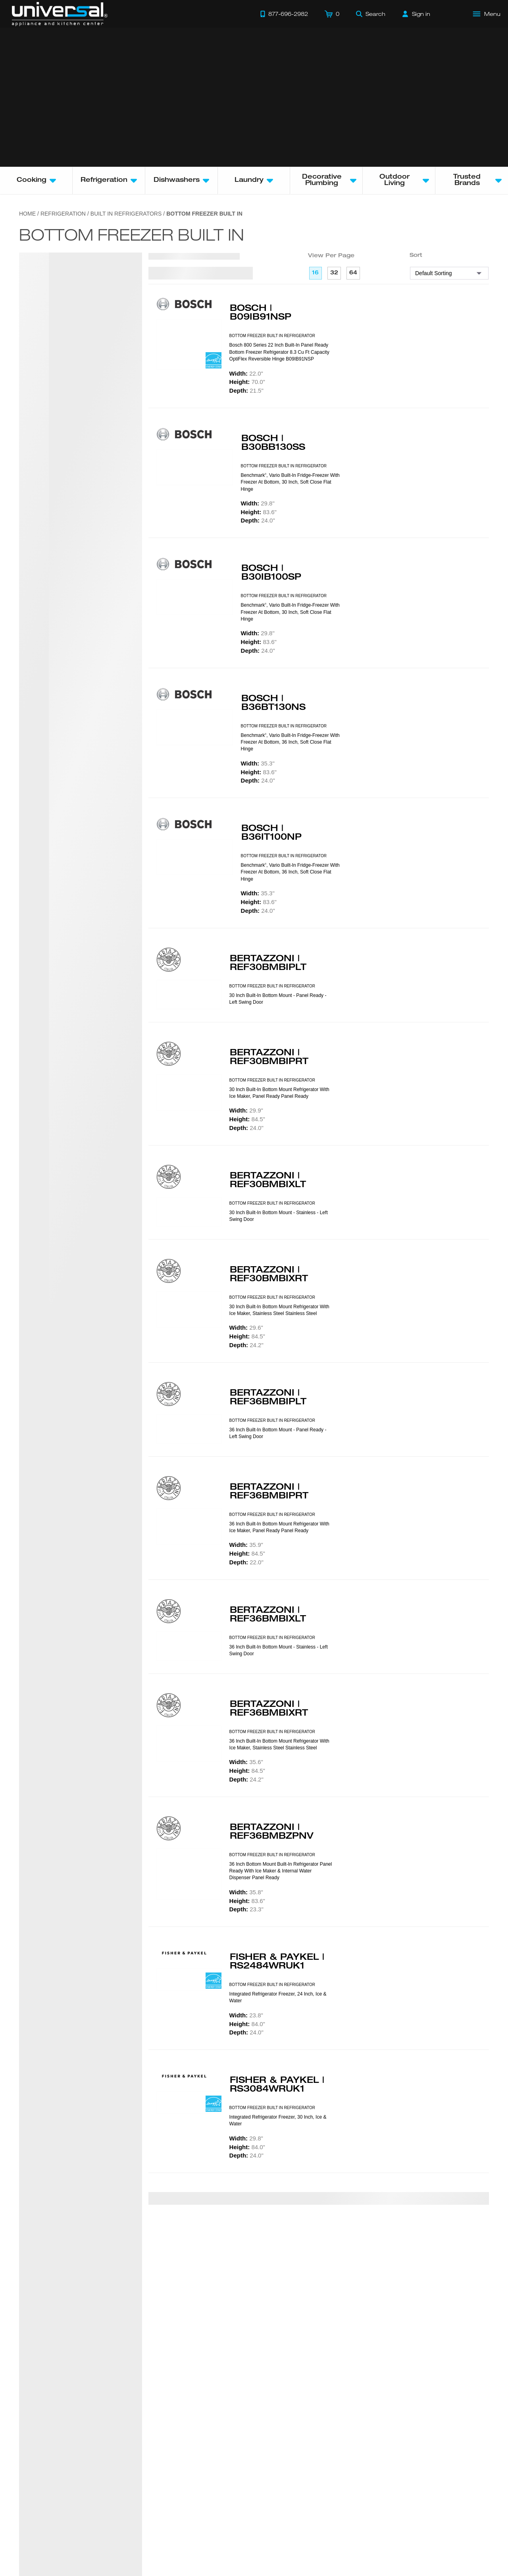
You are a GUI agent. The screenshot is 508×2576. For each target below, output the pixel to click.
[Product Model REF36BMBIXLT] (188, 1646)
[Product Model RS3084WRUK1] (188, 2102)
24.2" (246, 1345)
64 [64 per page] (353, 273)
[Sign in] (416, 14)
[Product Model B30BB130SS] (194, 467)
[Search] (371, 14)
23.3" (246, 1909)
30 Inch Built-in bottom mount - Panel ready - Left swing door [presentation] (278, 999)
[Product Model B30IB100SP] (194, 597)
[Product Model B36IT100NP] (194, 857)
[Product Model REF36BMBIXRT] (188, 1744)
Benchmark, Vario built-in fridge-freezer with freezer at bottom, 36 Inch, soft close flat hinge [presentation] (290, 742)
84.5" (247, 1119)
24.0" (258, 520)
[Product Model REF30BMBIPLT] (188, 994)
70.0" (247, 381)
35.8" (246, 1892)
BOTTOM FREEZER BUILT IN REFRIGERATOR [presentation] (272, 336)
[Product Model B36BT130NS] (194, 727)
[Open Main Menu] (487, 14)
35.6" (246, 1761)
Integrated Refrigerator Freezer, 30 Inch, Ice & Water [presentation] (278, 2120)
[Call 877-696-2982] (284, 14)
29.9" (246, 1110)
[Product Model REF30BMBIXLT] (188, 1211)
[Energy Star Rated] (213, 361)
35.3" (258, 763)
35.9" (246, 1544)
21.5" (246, 390)
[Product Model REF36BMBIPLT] (188, 1429)
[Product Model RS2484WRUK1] (188, 1979)
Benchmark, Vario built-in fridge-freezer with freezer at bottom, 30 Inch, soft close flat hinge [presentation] (290, 482)
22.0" (246, 373)
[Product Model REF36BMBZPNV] (188, 1874)
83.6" (259, 512)
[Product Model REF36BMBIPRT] (188, 1526)
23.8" (246, 2015)
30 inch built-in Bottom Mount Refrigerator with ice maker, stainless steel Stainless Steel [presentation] (279, 1310)
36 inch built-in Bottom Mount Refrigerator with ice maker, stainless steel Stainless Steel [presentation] (279, 1744)
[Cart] (332, 13)
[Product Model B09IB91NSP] (188, 344)
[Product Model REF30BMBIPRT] (188, 1092)
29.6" (246, 1327)
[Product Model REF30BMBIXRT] (188, 1309)
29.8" (258, 503)
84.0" (247, 2024)
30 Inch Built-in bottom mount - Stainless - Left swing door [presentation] (278, 1216)
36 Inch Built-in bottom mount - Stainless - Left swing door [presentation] (278, 1650)
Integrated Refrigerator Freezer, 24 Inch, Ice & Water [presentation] (278, 1997)
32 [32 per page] (334, 273)
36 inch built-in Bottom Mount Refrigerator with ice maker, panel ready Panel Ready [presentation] (279, 1527)
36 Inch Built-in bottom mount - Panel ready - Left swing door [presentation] (278, 1433)
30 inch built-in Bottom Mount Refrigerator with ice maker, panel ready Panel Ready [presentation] (279, 1093)
